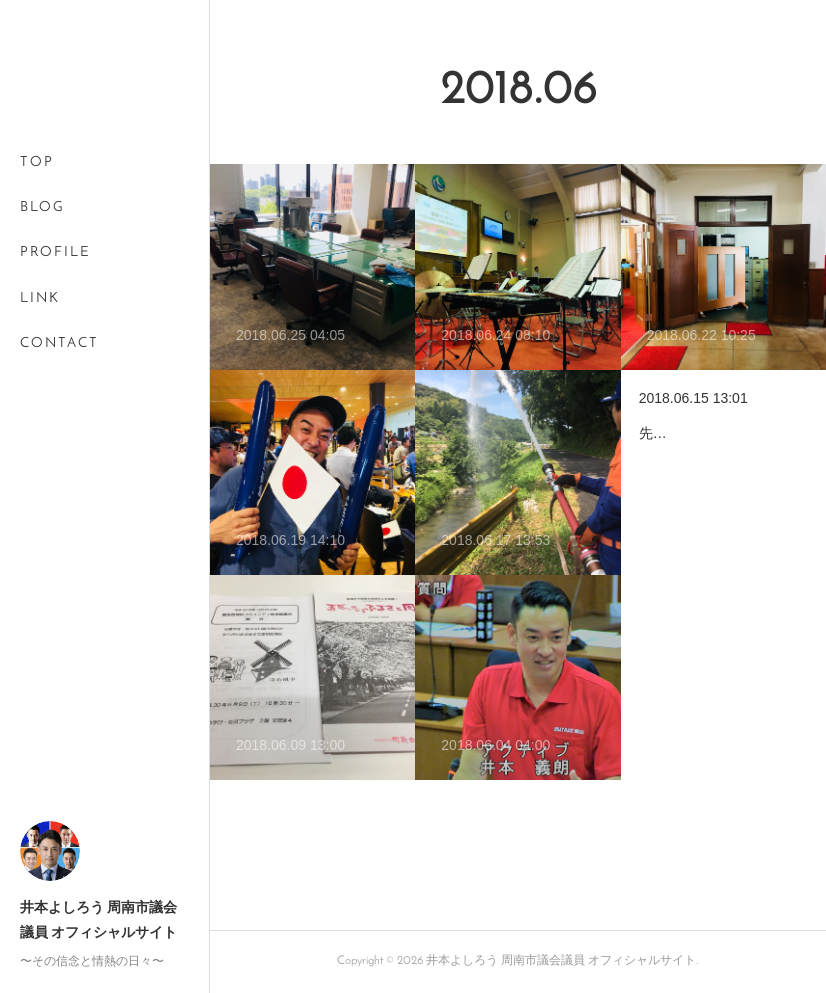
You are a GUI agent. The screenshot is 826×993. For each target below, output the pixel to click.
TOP (37, 162)
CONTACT (59, 343)
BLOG (42, 207)
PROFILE (55, 252)
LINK (40, 298)
